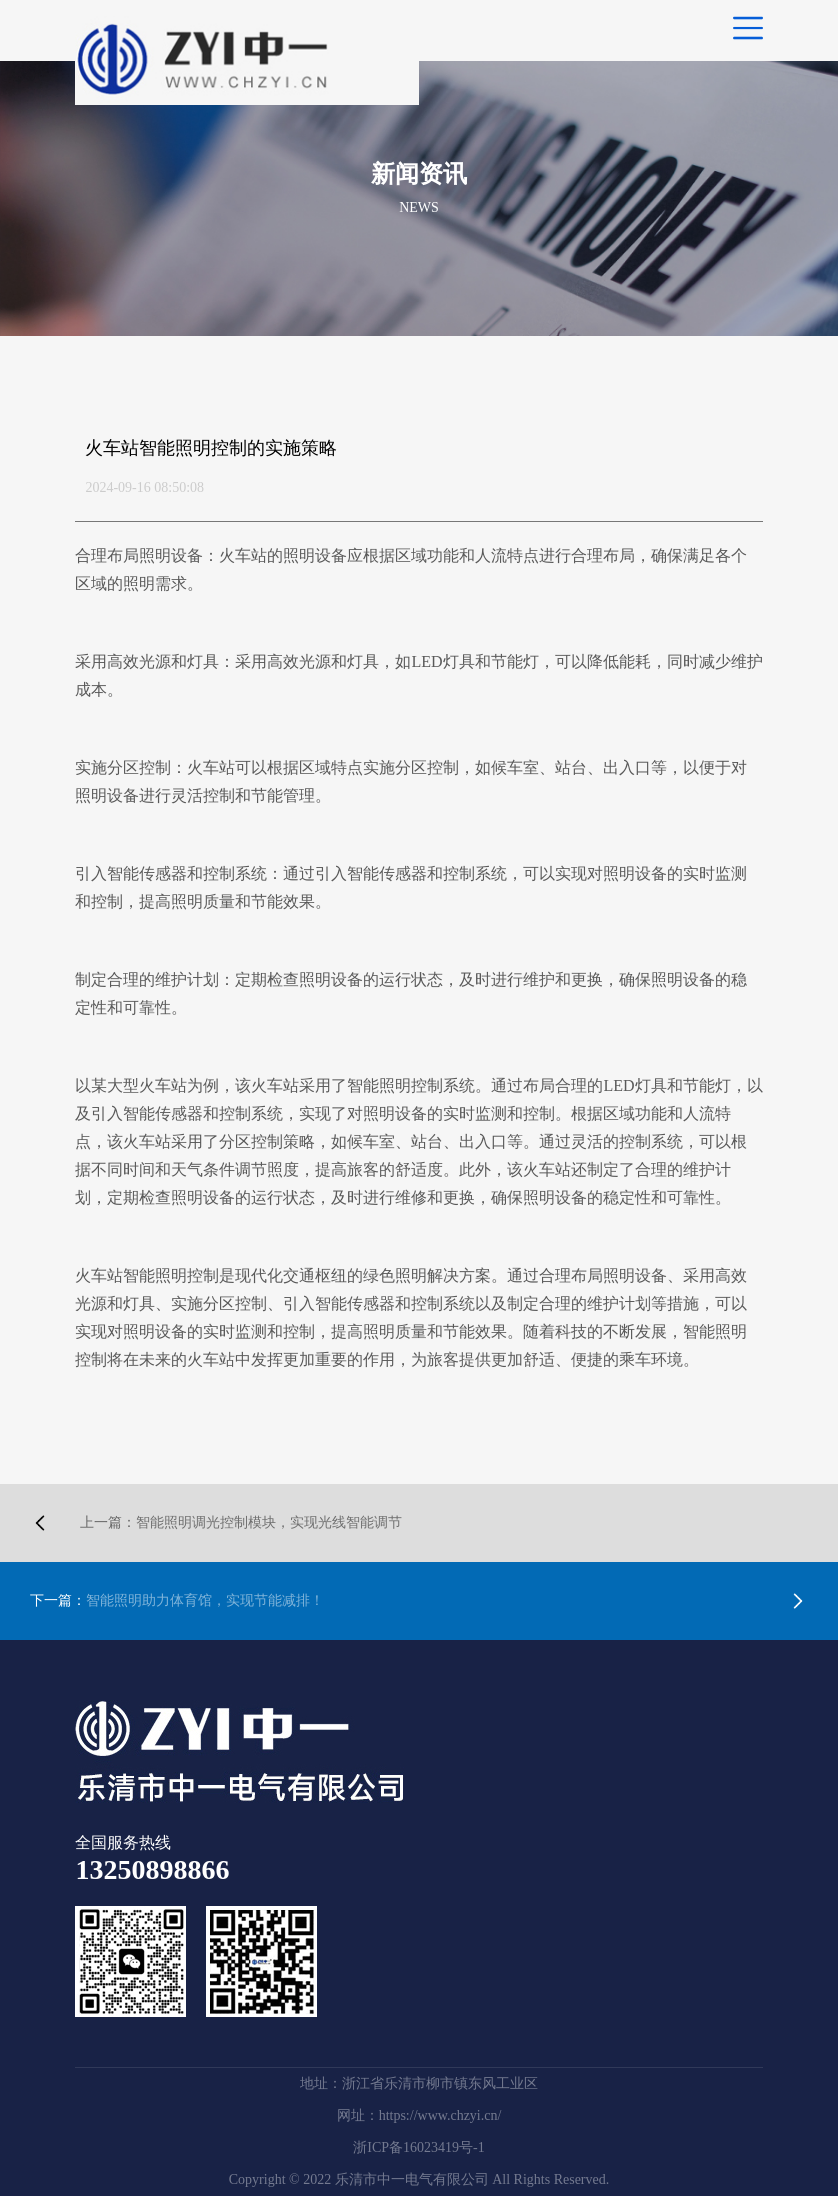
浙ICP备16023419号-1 (418, 2147)
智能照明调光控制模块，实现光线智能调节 (241, 1522)
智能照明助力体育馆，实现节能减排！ (177, 1600)
